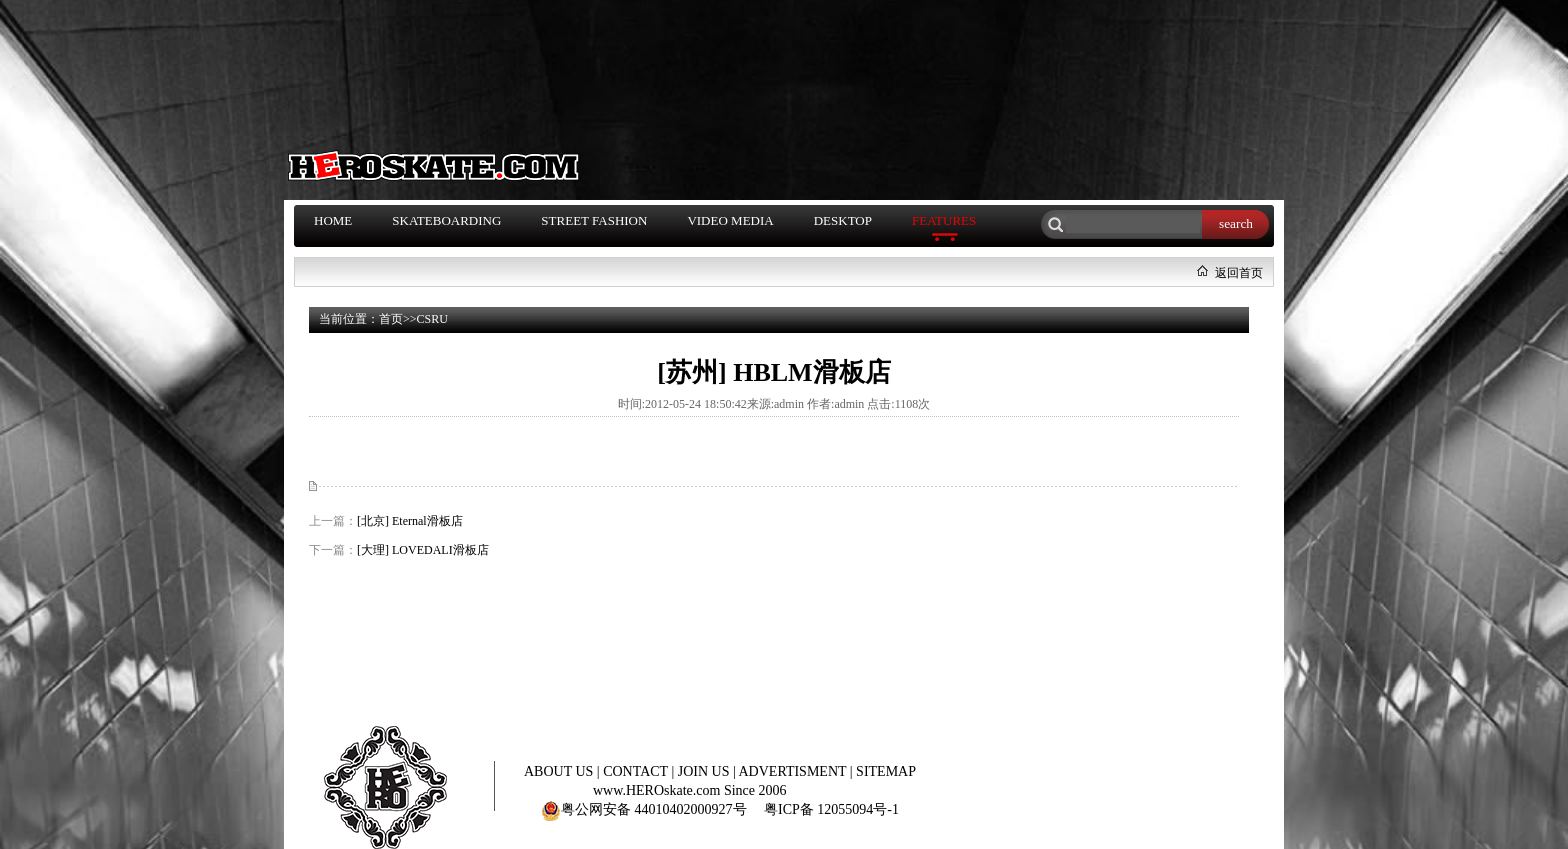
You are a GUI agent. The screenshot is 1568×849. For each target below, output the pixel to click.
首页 (391, 319)
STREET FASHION (594, 220)
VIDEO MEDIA (730, 220)
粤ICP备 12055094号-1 (831, 809)
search (1236, 223)
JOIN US (705, 771)
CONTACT (637, 771)
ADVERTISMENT (794, 771)
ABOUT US (560, 771)
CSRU (432, 319)
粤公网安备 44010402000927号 (644, 809)
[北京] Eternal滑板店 (410, 521)
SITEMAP (886, 771)
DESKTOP (843, 220)
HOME (333, 220)
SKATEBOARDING (446, 220)
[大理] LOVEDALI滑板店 (423, 550)
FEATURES (944, 220)
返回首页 (1239, 273)
